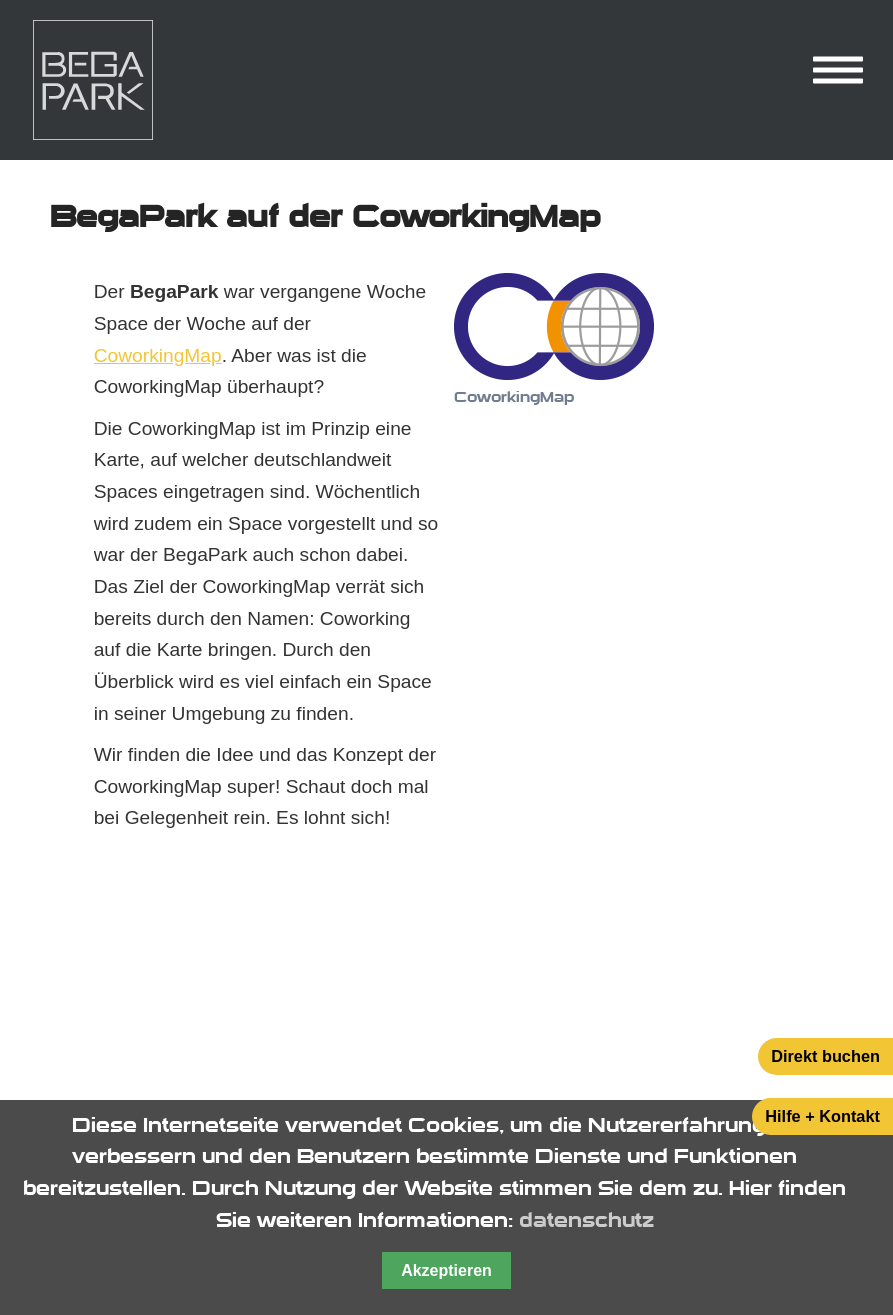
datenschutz (586, 1220)
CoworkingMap (158, 355)
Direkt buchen (825, 1056)
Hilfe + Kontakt (822, 1116)
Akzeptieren (446, 1270)
